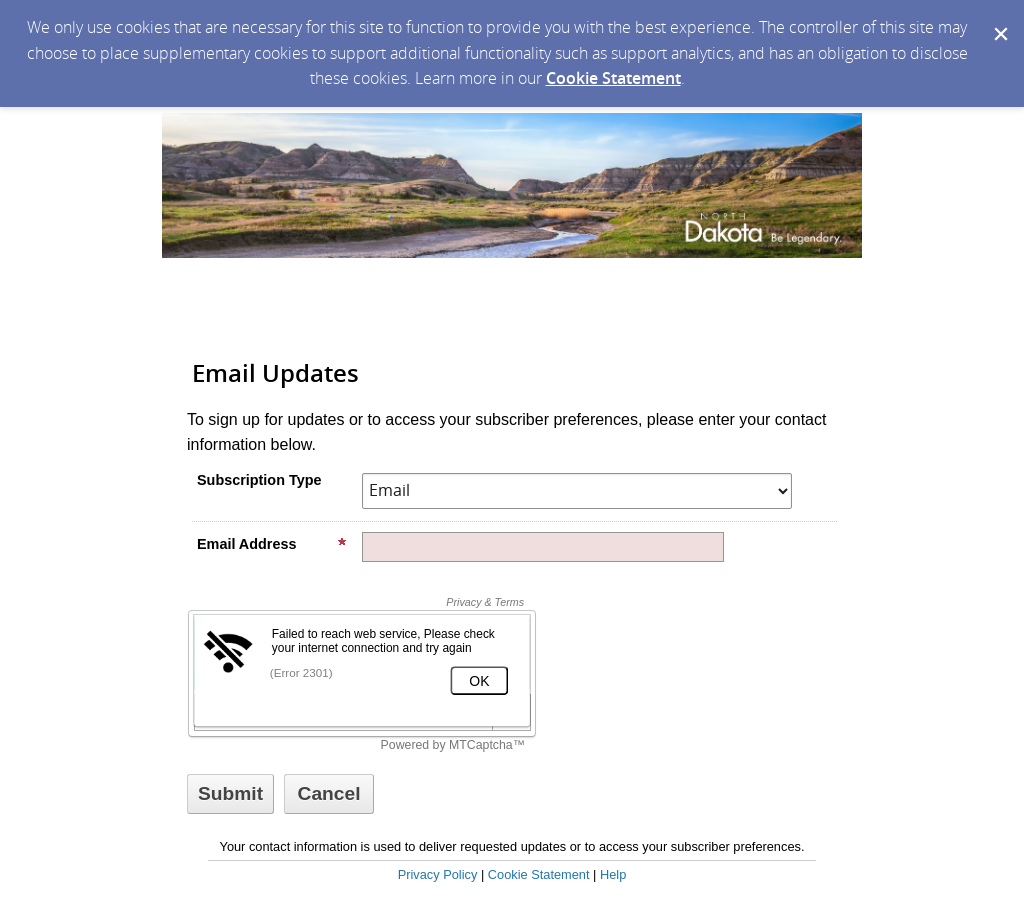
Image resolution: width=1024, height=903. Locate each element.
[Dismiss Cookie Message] (999, 19)
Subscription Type (259, 480)
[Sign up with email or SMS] (230, 794)
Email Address (272, 544)
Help (613, 874)
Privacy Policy (438, 874)
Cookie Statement (613, 78)
